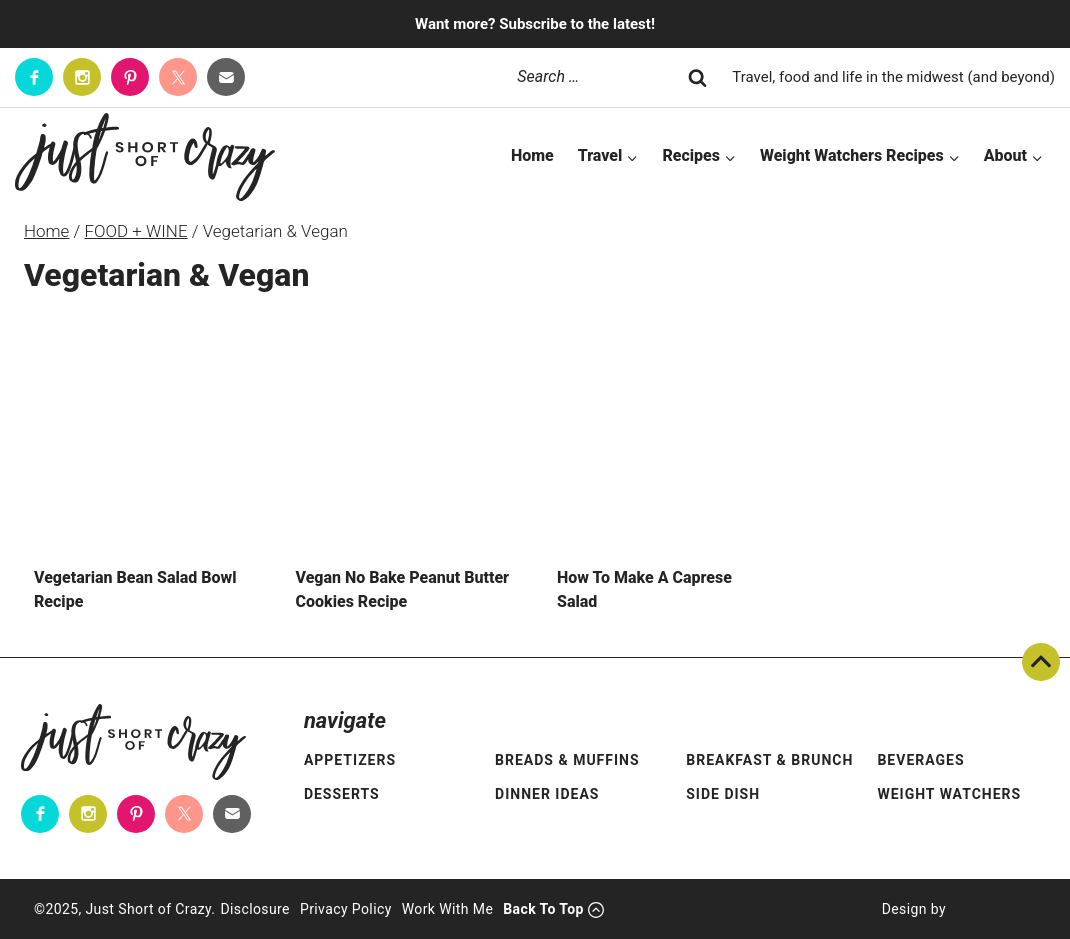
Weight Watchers (949, 794)
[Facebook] (34, 77)
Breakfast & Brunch (769, 760)
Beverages (920, 760)
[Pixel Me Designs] (991, 909)
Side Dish (723, 794)
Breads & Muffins (567, 760)
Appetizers (350, 760)
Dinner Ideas (547, 794)
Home (532, 155)
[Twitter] (178, 77)
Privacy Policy (346, 909)
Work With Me (448, 909)
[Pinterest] (130, 77)
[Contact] (226, 77)
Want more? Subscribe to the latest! (535, 24)
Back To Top (1041, 662)
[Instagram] (82, 77)
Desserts (342, 794)
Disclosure (255, 909)
